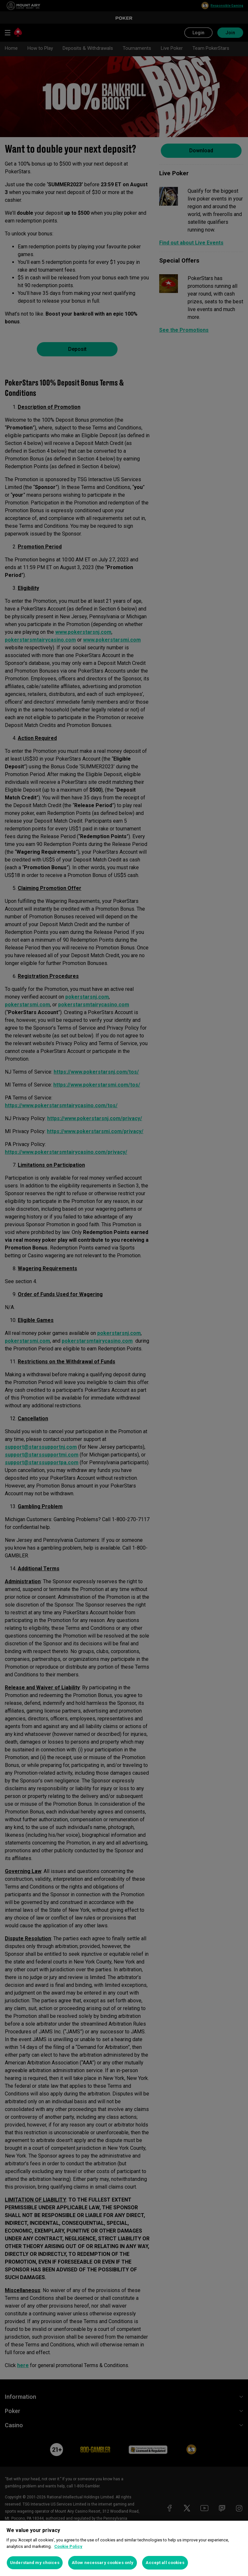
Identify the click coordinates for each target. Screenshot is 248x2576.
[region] (124, 2548)
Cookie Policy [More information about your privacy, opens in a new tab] (68, 2546)
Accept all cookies (165, 2562)
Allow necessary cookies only (103, 2562)
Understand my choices (34, 2562)
